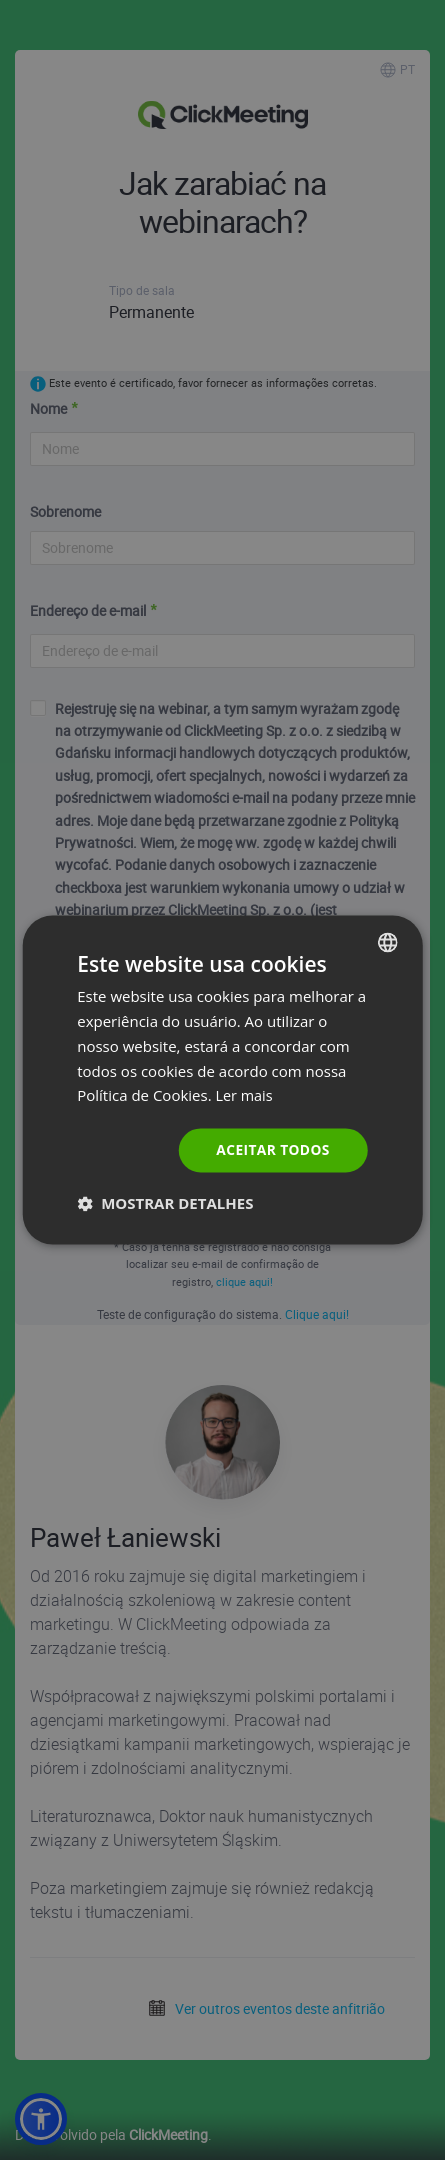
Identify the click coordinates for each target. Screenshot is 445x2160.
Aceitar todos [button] (271, 1149)
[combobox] (388, 942)
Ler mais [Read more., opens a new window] (245, 1095)
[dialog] (222, 1080)
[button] (165, 1204)
